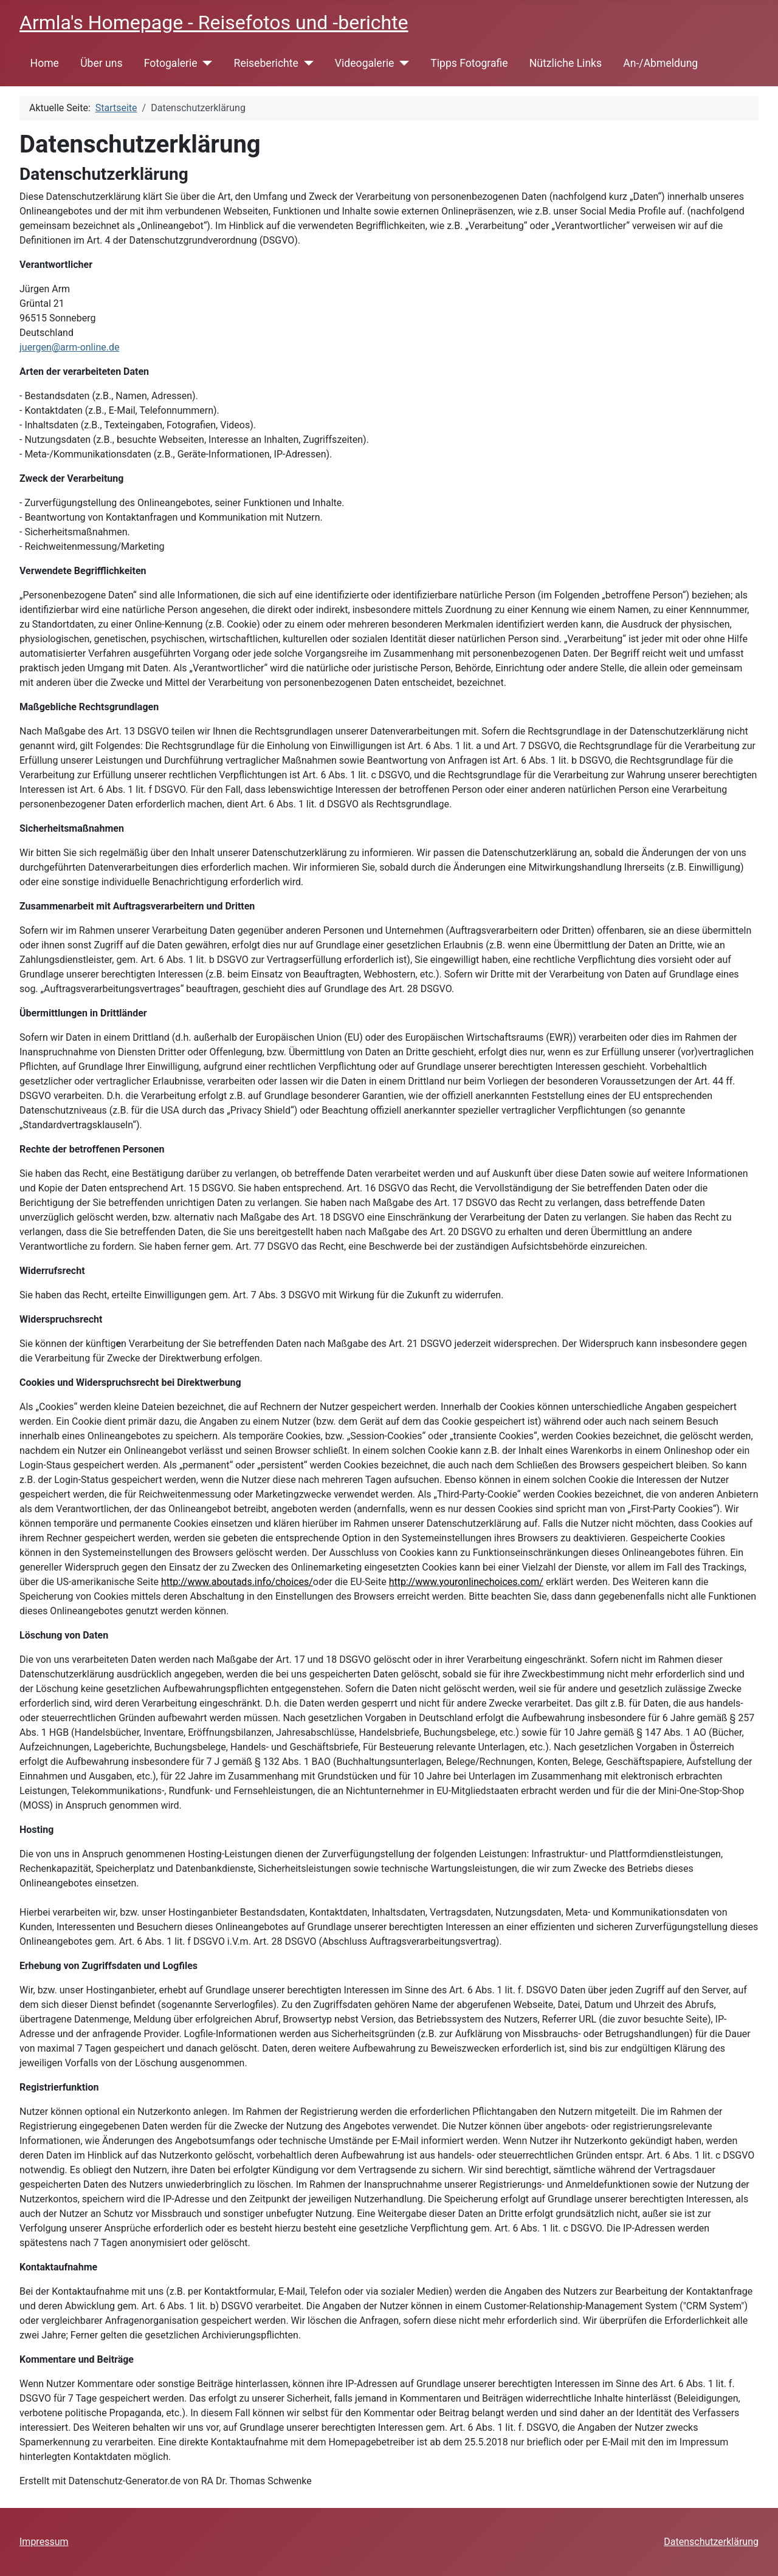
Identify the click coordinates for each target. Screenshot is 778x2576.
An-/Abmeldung (660, 63)
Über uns (101, 63)
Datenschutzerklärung (711, 2541)
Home (44, 63)
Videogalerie (364, 63)
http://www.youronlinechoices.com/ (466, 1582)
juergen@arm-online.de (69, 347)
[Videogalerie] (401, 63)
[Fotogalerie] (205, 63)
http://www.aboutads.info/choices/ (237, 1582)
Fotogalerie (171, 63)
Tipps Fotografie (469, 63)
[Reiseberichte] (306, 63)
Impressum (44, 2541)
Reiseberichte (266, 63)
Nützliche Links (565, 63)
